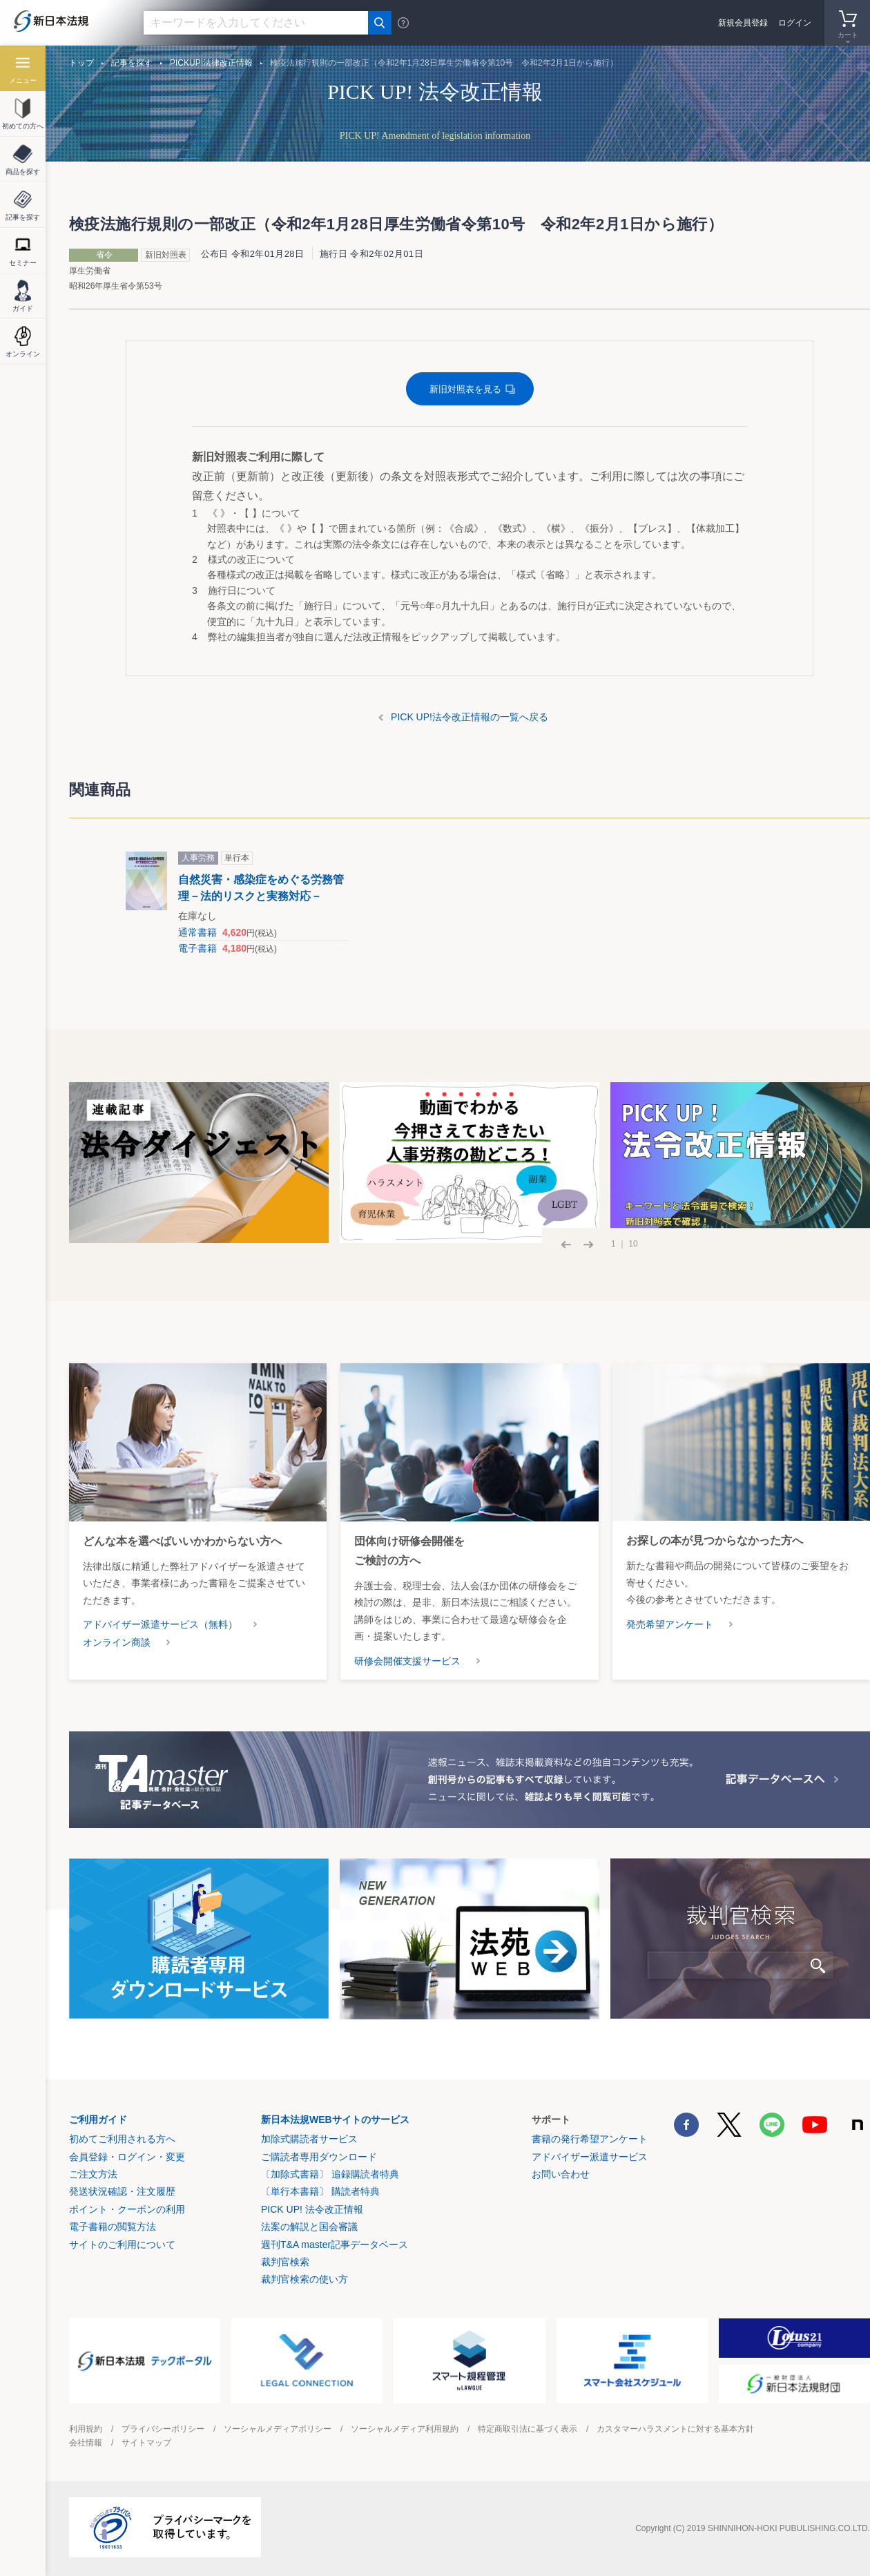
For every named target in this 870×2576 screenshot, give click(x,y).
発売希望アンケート (669, 1624)
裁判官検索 (285, 2261)
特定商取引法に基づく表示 (527, 2429)
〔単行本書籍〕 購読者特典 (320, 2191)
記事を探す (132, 63)
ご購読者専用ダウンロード (319, 2156)
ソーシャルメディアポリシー (277, 2429)
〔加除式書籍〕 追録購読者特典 (330, 2174)
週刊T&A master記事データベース (334, 2244)
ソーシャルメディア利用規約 (404, 2429)
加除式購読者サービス (309, 2138)
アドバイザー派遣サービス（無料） (160, 1624)
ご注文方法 (93, 2174)
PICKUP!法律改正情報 (211, 63)
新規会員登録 (743, 23)
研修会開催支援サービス (407, 1660)
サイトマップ (146, 2443)
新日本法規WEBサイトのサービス (335, 2119)
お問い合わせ (561, 2174)
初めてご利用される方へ (122, 2138)
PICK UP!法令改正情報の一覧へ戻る (469, 716)
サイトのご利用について (122, 2244)
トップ (81, 63)
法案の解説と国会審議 (309, 2226)
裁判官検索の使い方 (304, 2279)
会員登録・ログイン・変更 (127, 2156)
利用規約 (85, 2429)
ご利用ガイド (98, 2119)
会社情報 (85, 2443)
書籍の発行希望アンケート (590, 2138)
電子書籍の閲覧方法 (112, 2226)
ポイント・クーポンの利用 (127, 2209)
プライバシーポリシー (163, 2429)
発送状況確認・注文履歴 (122, 2191)
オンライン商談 (117, 1642)
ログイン (794, 23)
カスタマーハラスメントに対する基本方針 (675, 2429)
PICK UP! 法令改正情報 (312, 2209)
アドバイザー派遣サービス (590, 2156)
